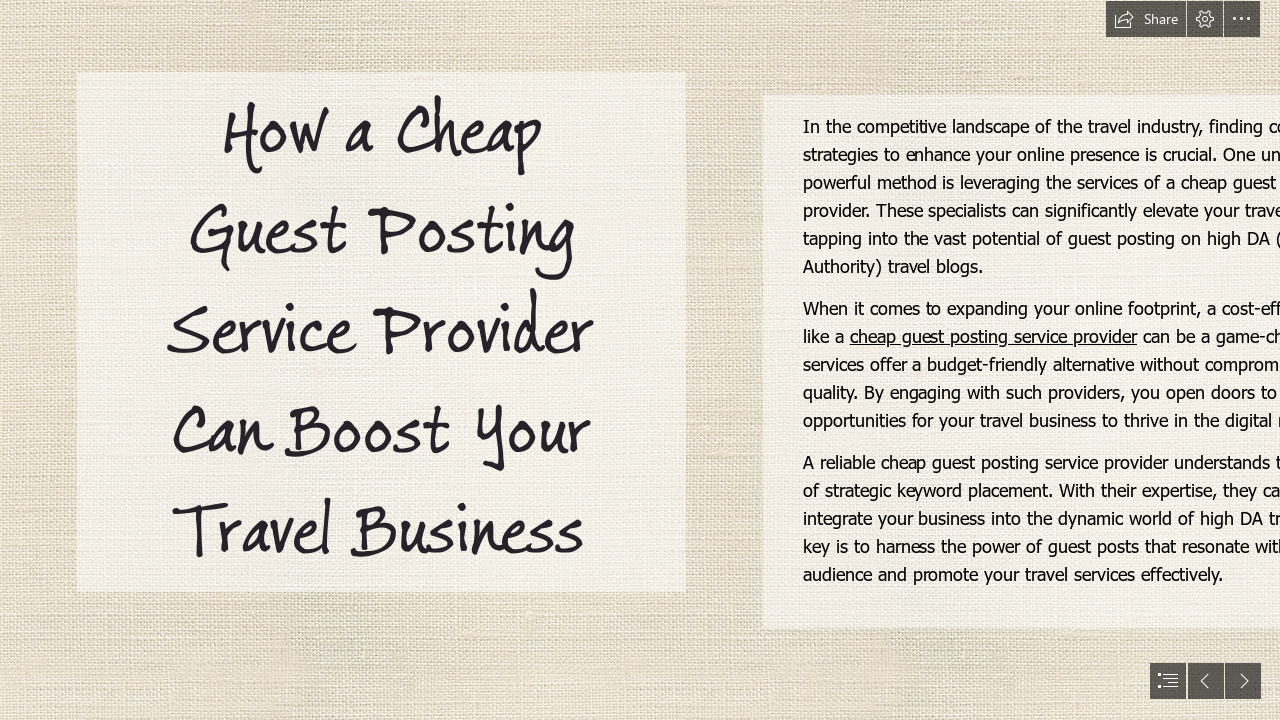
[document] (640, 360)
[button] (1146, 19)
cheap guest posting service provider (993, 335)
